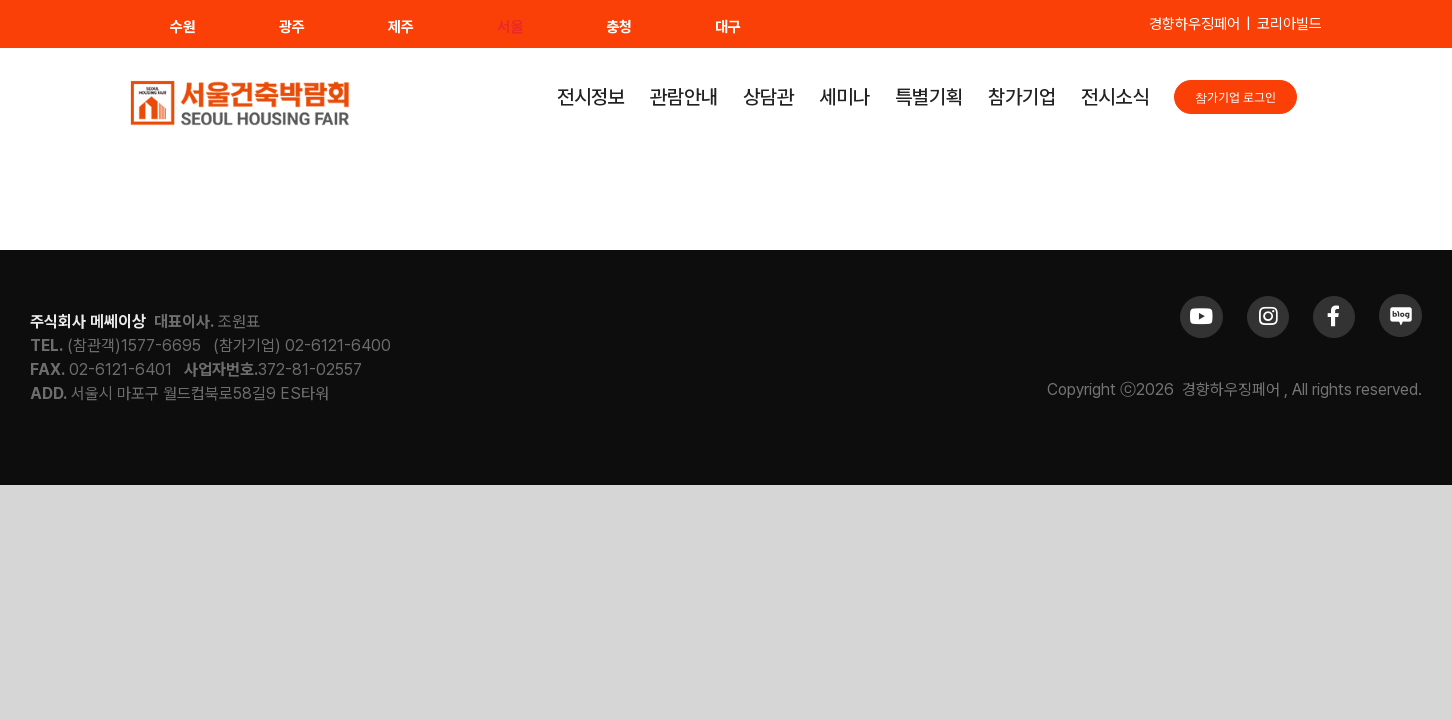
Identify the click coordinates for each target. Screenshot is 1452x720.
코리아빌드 (1289, 24)
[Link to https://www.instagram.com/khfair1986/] (1268, 317)
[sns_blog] (1400, 301)
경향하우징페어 (1194, 24)
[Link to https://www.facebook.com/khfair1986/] (1334, 317)
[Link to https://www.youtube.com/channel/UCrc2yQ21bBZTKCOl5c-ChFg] (1201, 317)
